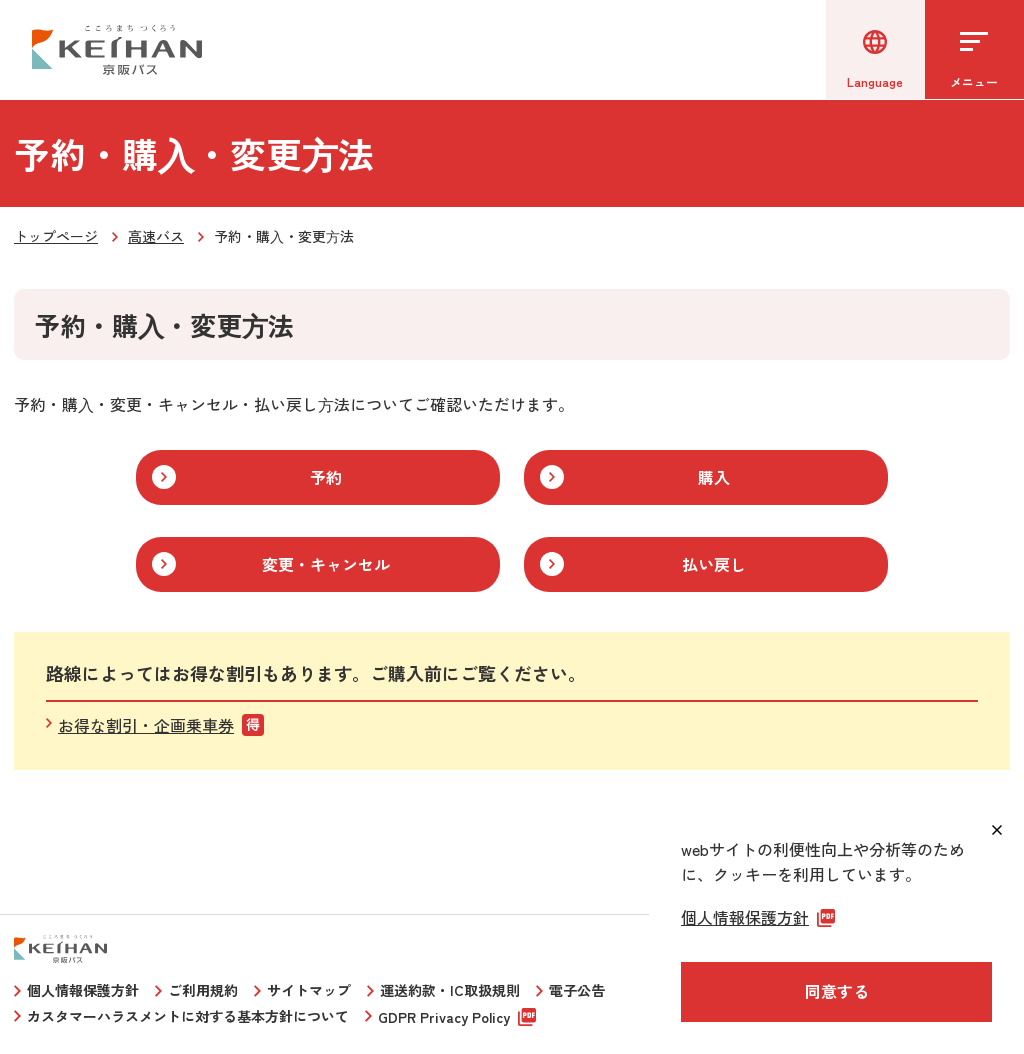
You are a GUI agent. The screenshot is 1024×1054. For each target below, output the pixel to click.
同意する (837, 991)
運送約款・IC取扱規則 (450, 990)
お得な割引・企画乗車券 (146, 725)
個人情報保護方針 (83, 990)
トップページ (56, 236)
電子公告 (577, 990)
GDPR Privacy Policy (444, 1017)
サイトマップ (309, 990)
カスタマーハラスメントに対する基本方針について (188, 1016)
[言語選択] (874, 50)
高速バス (156, 236)
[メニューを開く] (974, 50)
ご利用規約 (203, 990)
